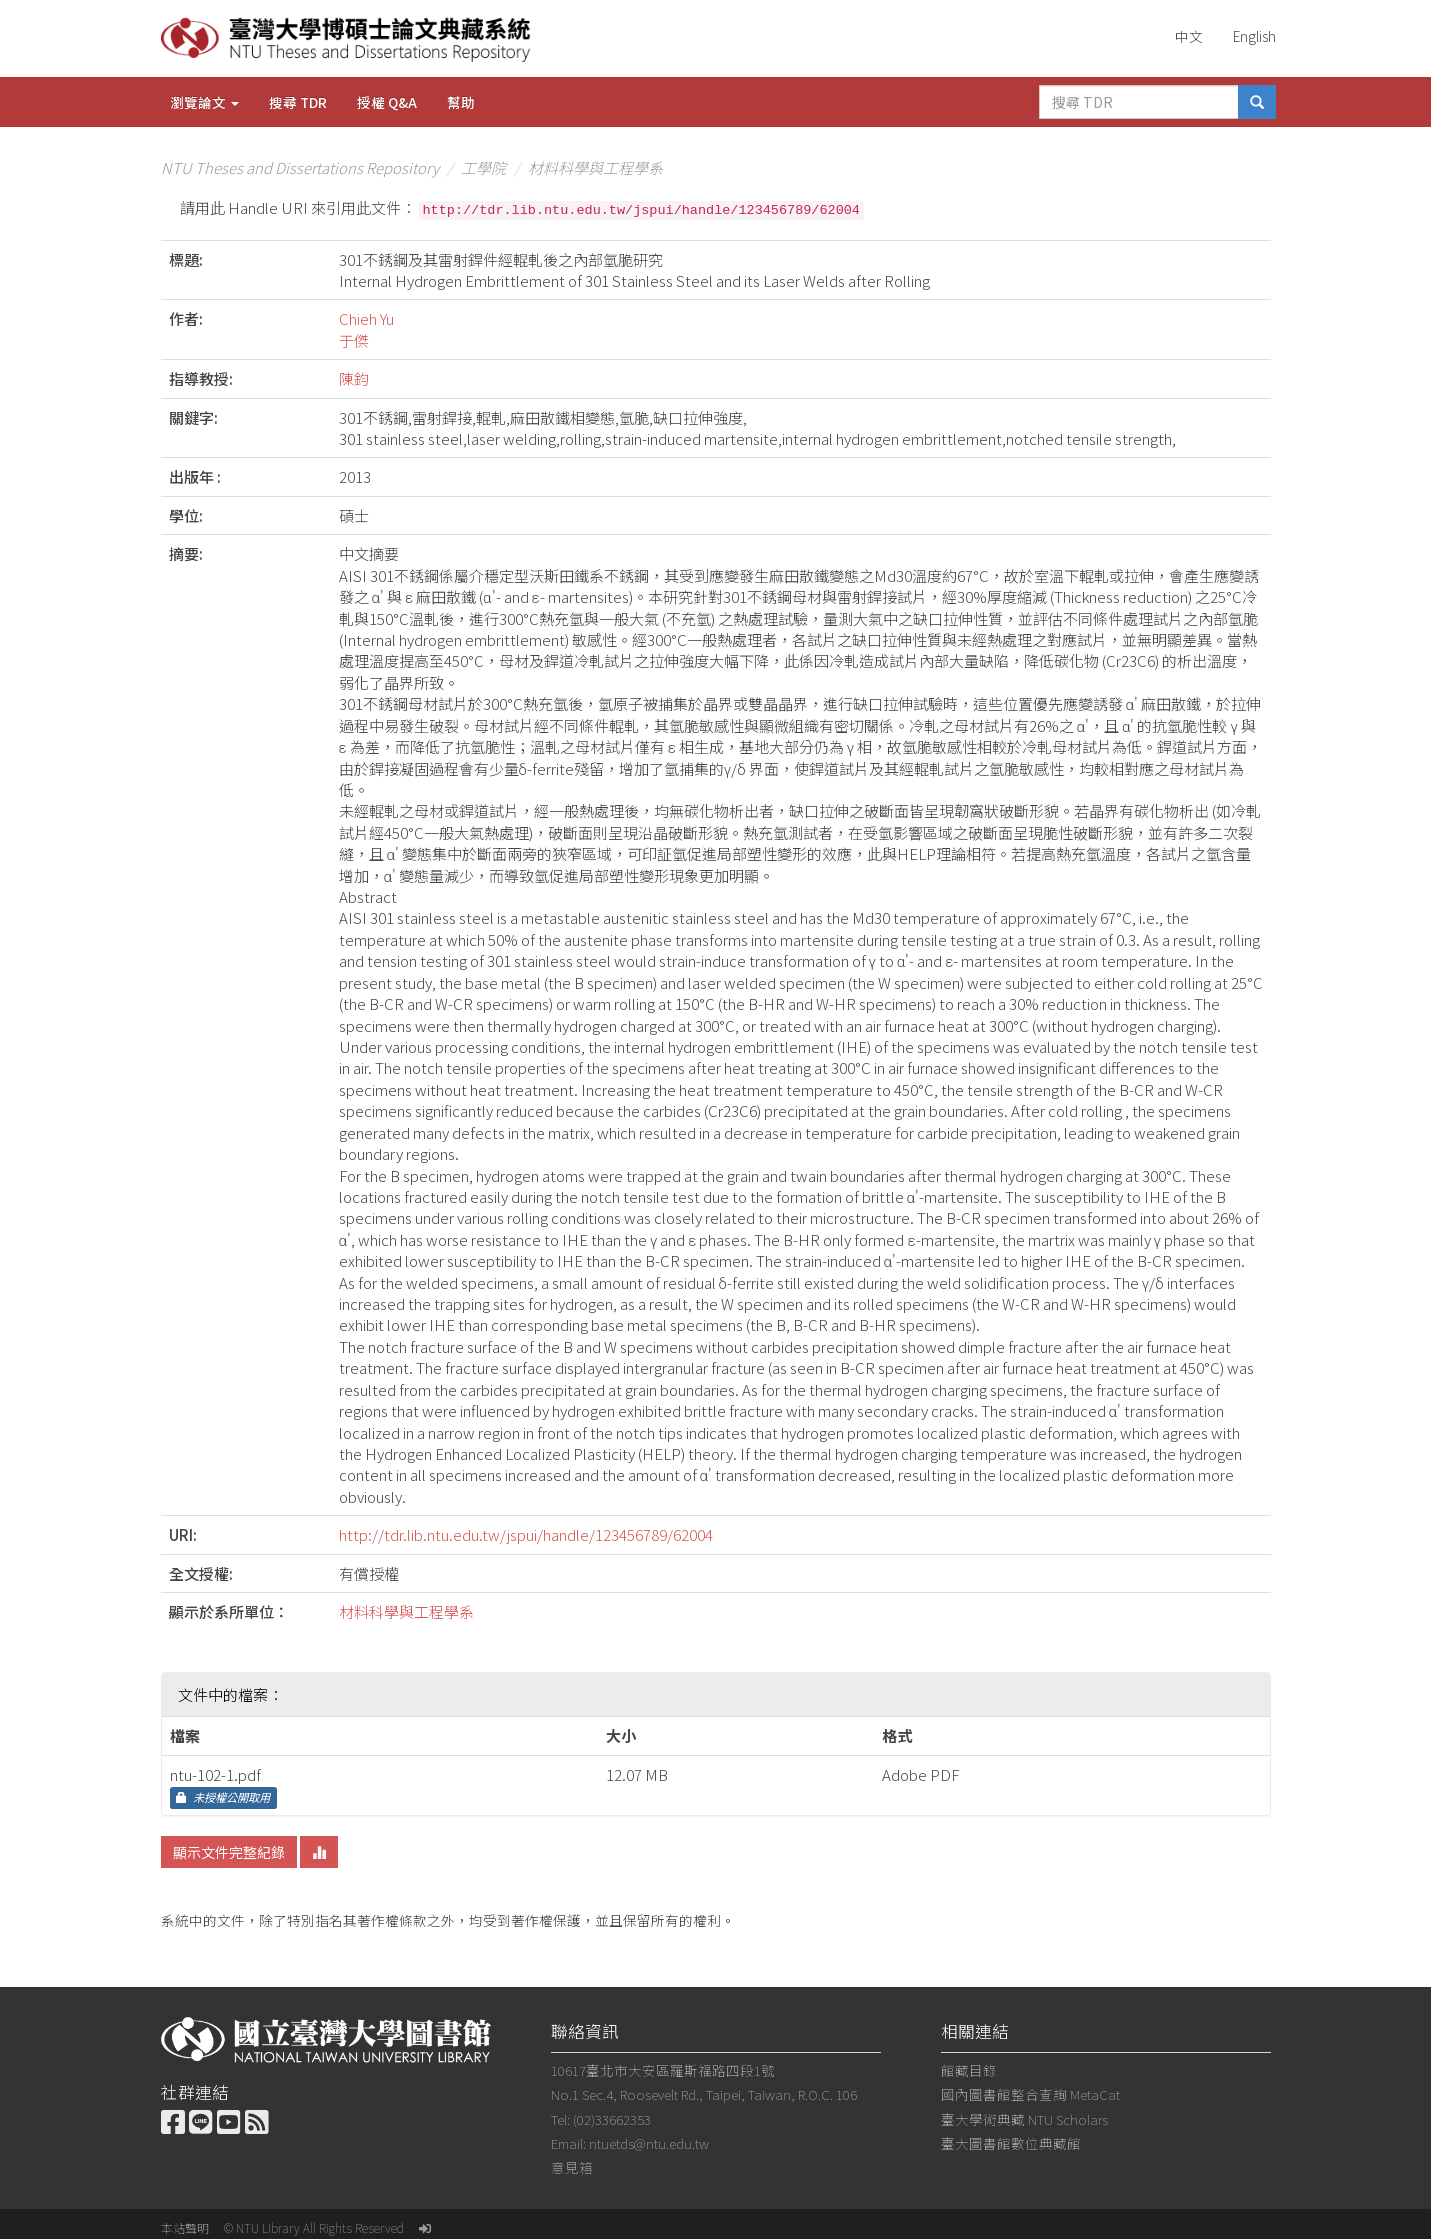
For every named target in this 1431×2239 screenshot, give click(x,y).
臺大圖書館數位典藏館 (1011, 2143)
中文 (1189, 36)
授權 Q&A (387, 102)
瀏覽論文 (204, 102)
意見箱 (572, 2167)
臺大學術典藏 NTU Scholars (1024, 2119)
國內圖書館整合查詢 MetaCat (1030, 2094)
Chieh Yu (366, 318)
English (1254, 36)
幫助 (461, 102)
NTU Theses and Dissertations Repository (300, 167)
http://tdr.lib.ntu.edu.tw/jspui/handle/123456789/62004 (526, 1534)
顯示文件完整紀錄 (229, 1852)
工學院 (483, 167)
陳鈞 (354, 378)
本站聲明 (185, 2227)
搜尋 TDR (298, 102)
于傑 (354, 340)
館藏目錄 (969, 2070)
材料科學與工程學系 (595, 167)
